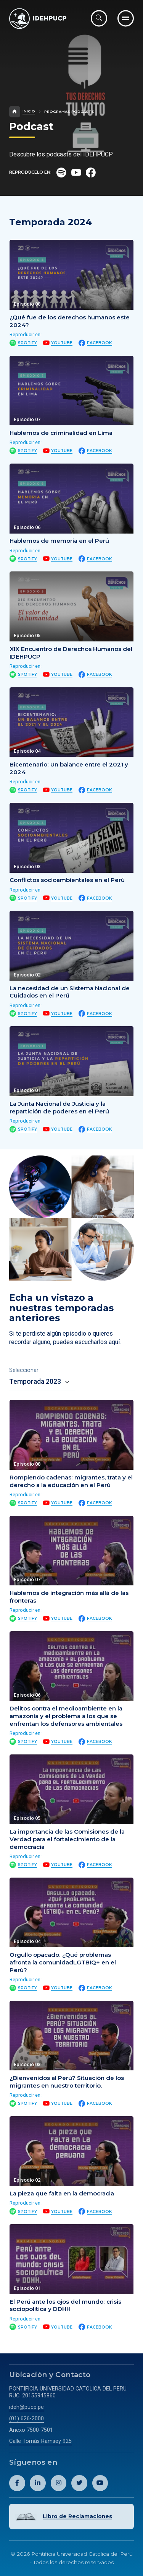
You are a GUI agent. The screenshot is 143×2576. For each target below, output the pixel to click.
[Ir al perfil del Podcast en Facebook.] (91, 173)
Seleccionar (24, 1370)
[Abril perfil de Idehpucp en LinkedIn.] (38, 2483)
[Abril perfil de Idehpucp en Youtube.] (100, 2483)
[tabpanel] (71, 1866)
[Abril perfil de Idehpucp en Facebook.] (17, 2483)
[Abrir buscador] (99, 18)
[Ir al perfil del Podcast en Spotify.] (61, 173)
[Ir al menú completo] (125, 18)
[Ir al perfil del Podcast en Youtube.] (76, 173)
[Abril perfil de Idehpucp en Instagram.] (59, 2483)
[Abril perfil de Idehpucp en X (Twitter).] (79, 2483)
